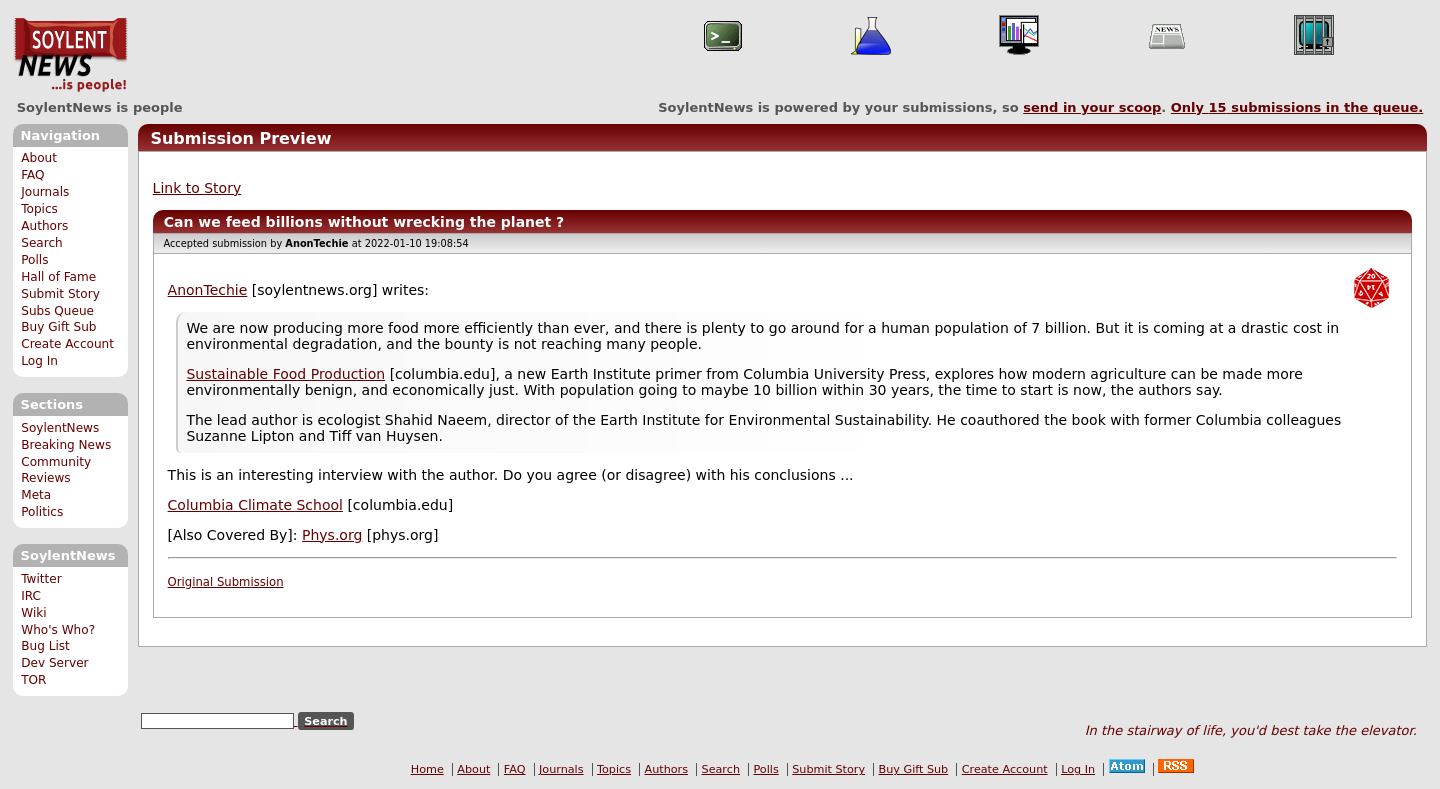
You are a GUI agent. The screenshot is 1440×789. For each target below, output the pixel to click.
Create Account (67, 344)
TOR (33, 680)
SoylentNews (70, 55)
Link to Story (197, 188)
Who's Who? (58, 630)
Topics (39, 209)
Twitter (41, 579)
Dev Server (54, 663)
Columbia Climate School (255, 505)
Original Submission (226, 582)
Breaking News (66, 445)
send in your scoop (1092, 107)
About (39, 158)
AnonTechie (208, 290)
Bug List (45, 646)
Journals (45, 192)
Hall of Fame (58, 277)
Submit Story (60, 294)
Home (427, 769)
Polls (34, 260)
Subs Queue (57, 311)
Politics (42, 512)
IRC (31, 596)
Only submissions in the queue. (1297, 107)
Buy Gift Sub (58, 327)
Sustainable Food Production (285, 374)
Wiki (33, 613)
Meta (36, 495)
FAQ (32, 175)
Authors (44, 226)
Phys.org (332, 535)
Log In (39, 361)
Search (42, 243)
